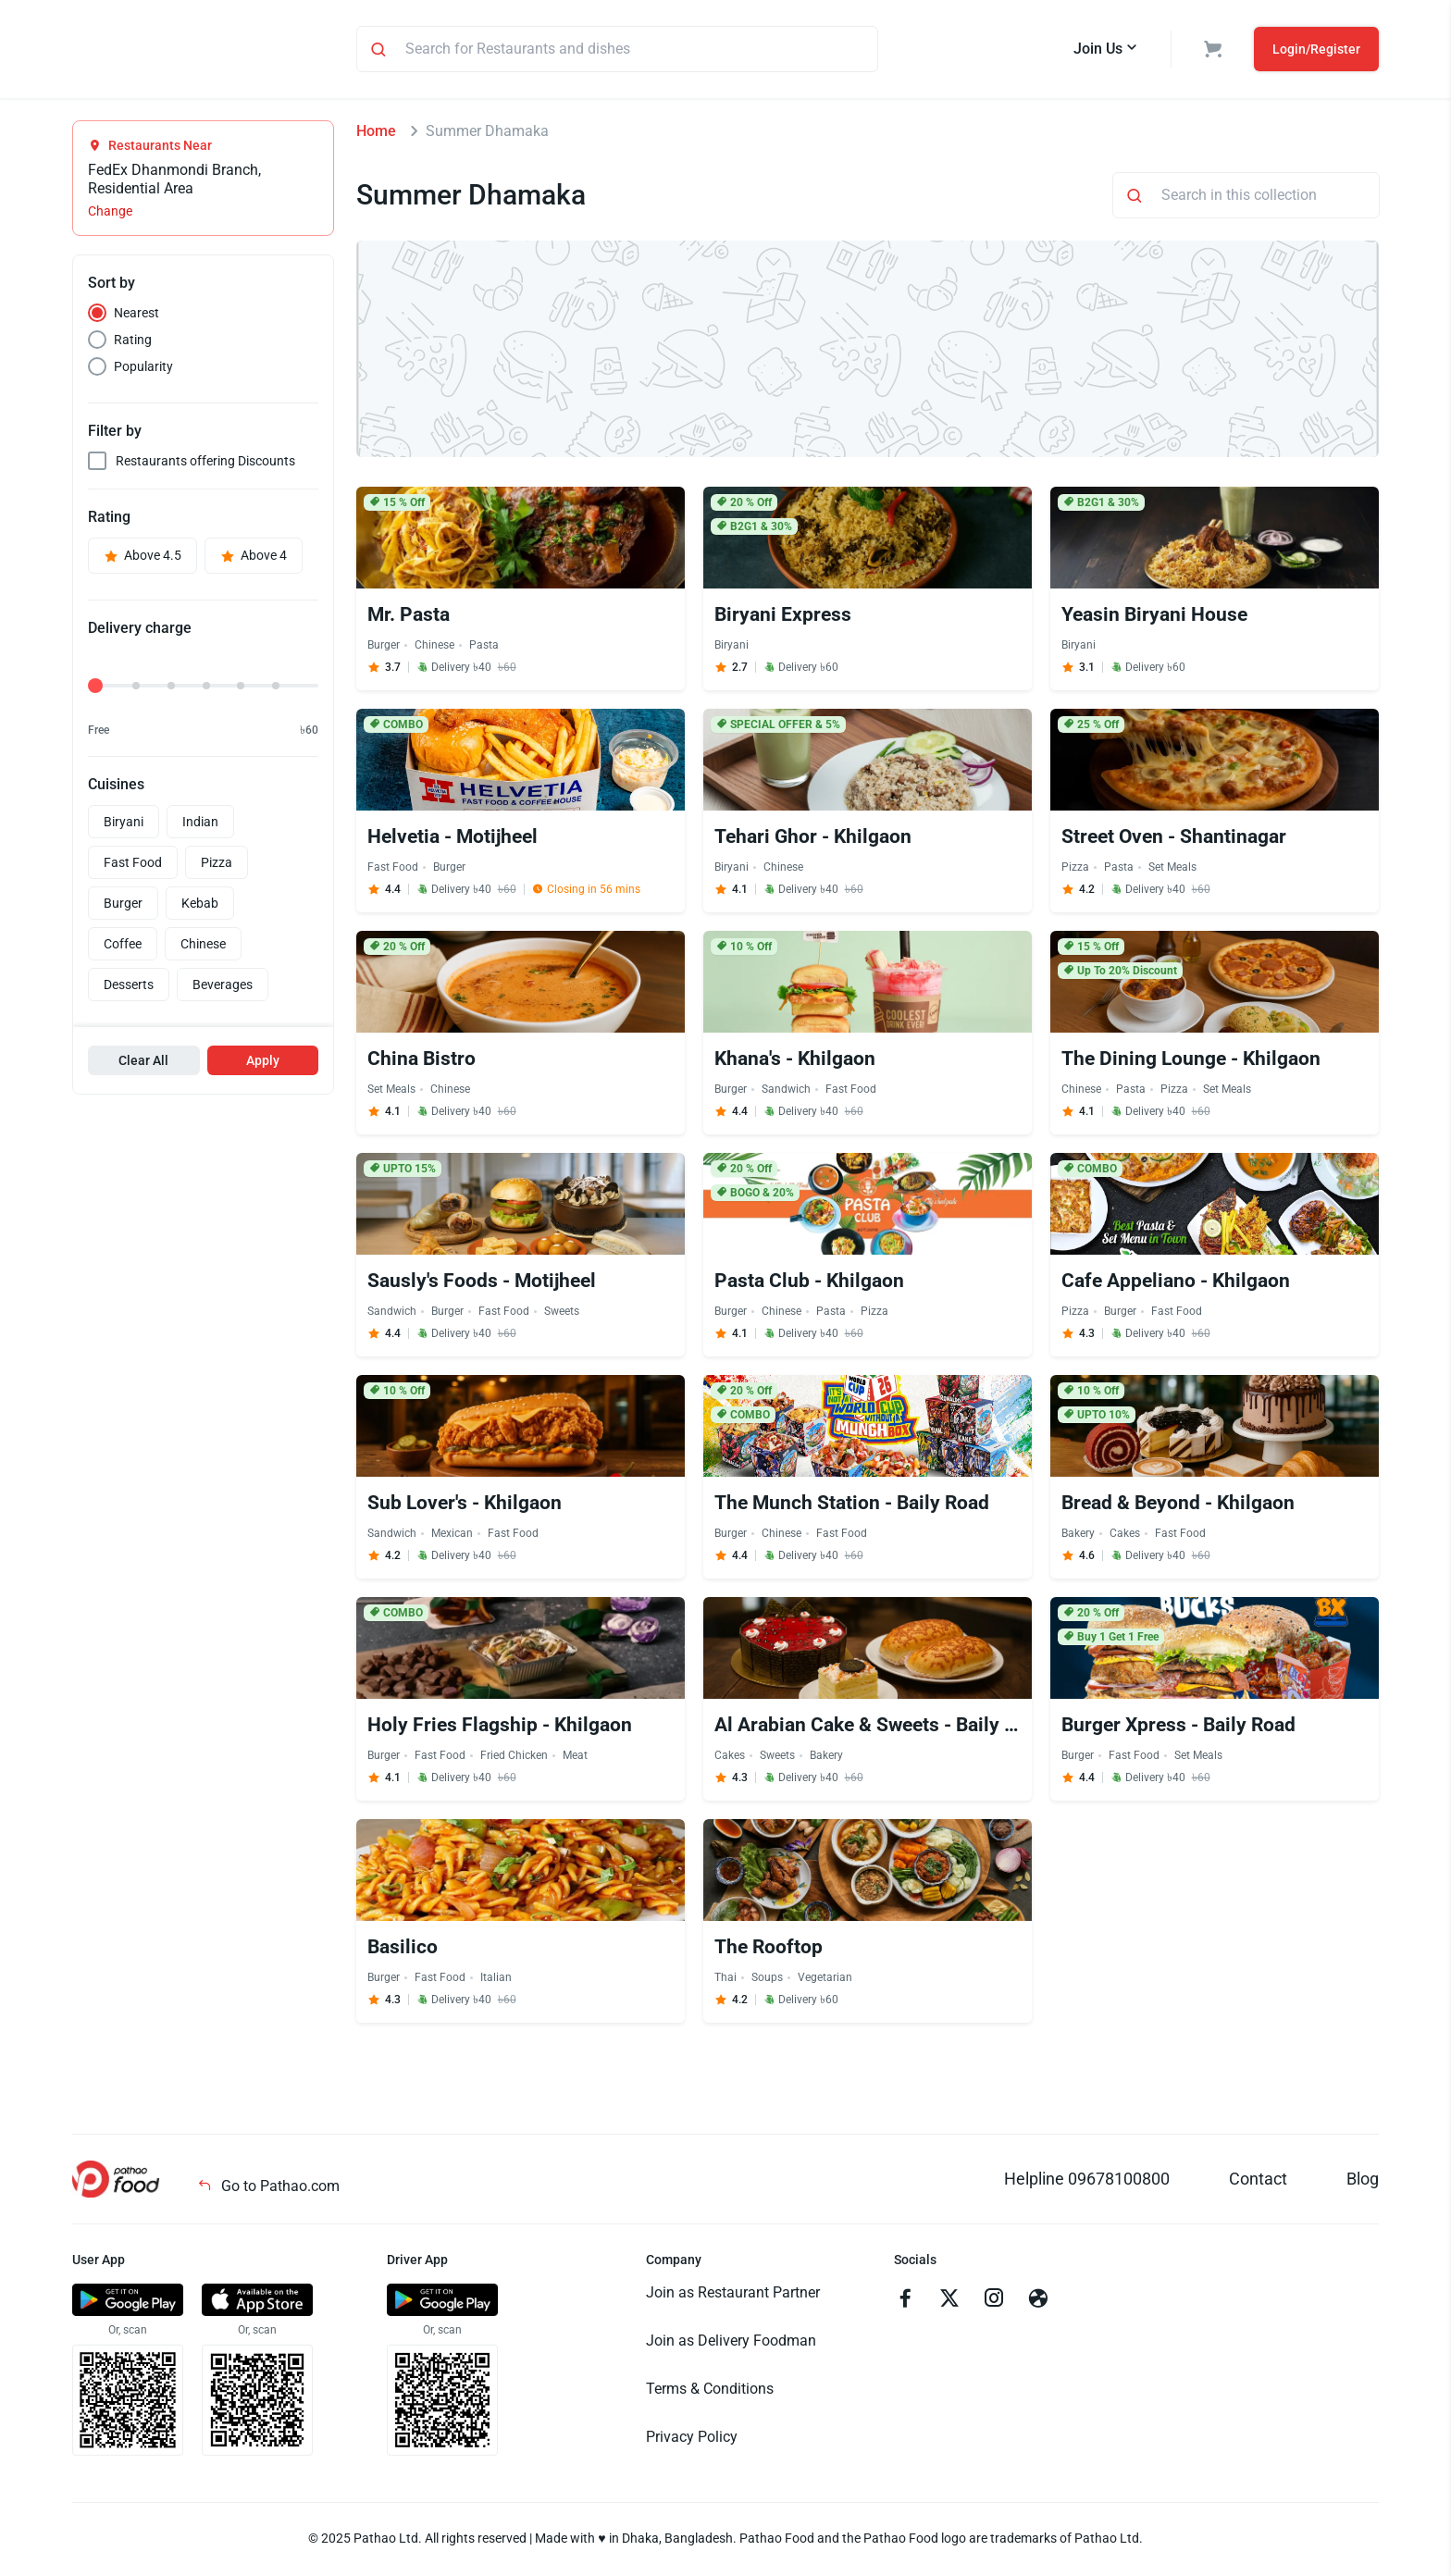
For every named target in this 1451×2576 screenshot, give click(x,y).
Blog (1362, 2181)
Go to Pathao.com (268, 2189)
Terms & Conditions (710, 2391)
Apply (262, 1063)
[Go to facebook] (905, 2303)
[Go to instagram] (994, 2303)
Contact (1258, 2181)
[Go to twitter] (949, 2303)
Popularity (143, 369)
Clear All (143, 1063)
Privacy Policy (692, 2439)
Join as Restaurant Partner (733, 2295)
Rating (133, 342)
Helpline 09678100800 (1087, 2181)
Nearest (136, 315)
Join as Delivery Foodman (731, 2343)
